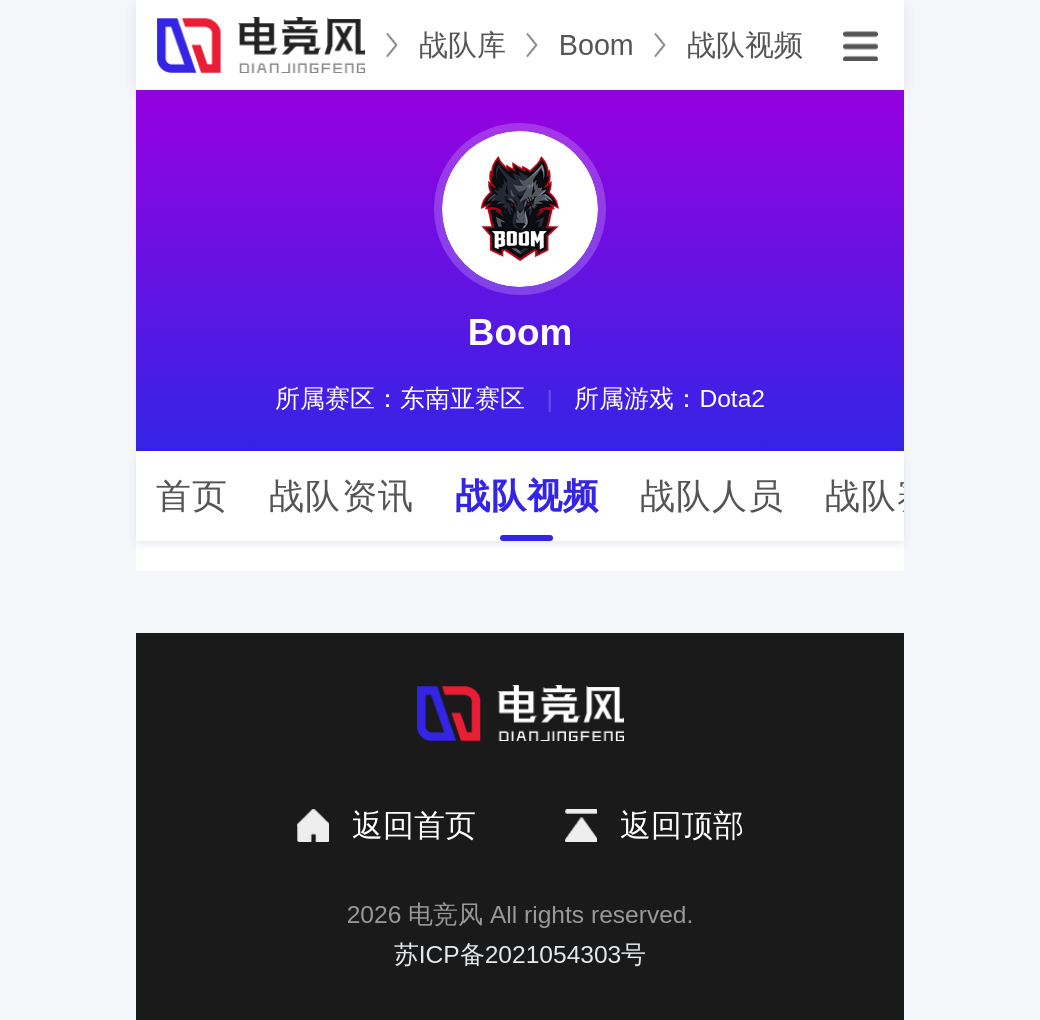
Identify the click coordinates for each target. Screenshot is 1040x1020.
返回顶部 (682, 825)
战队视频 (745, 45)
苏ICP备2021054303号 (520, 954)
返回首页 (414, 825)
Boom (596, 45)
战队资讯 (341, 495)
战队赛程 (897, 495)
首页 (192, 495)
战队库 (462, 45)
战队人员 (712, 495)
